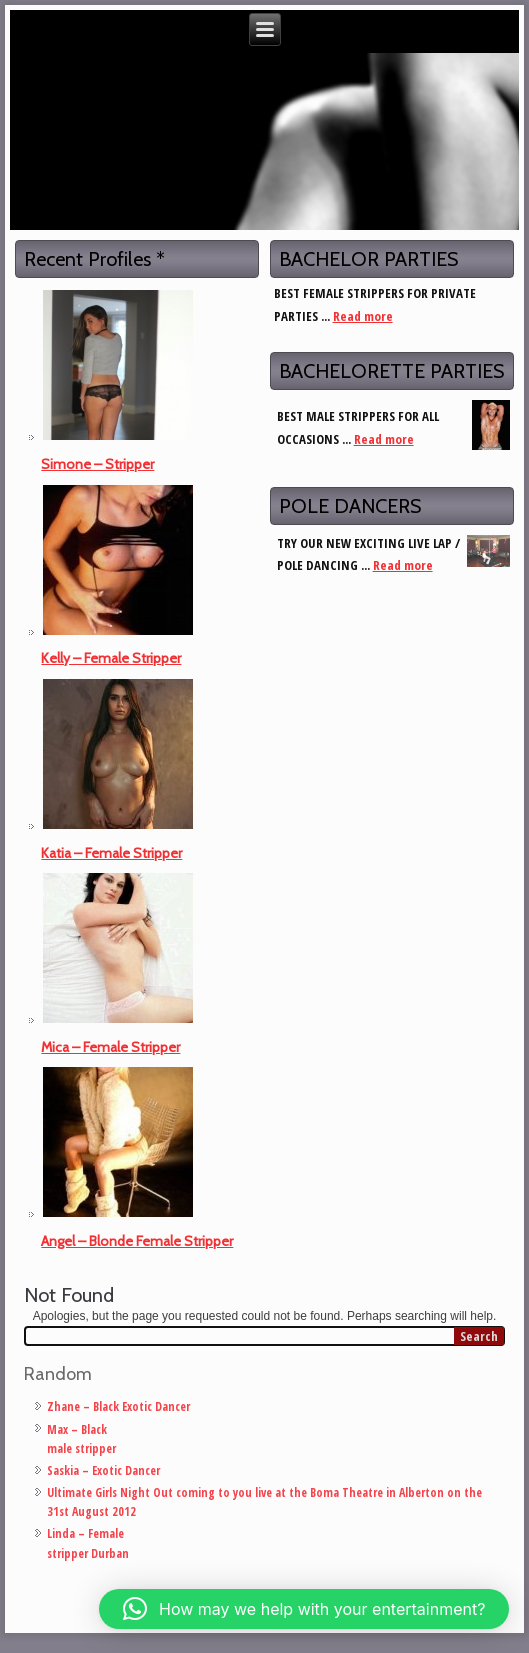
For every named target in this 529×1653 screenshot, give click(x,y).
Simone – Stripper (97, 464)
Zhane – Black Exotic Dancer (118, 1406)
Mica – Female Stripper (110, 1047)
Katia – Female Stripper (111, 853)
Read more (363, 316)
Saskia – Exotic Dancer (103, 1470)
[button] (304, 1609)
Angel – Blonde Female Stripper (137, 1241)
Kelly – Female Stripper (111, 658)
